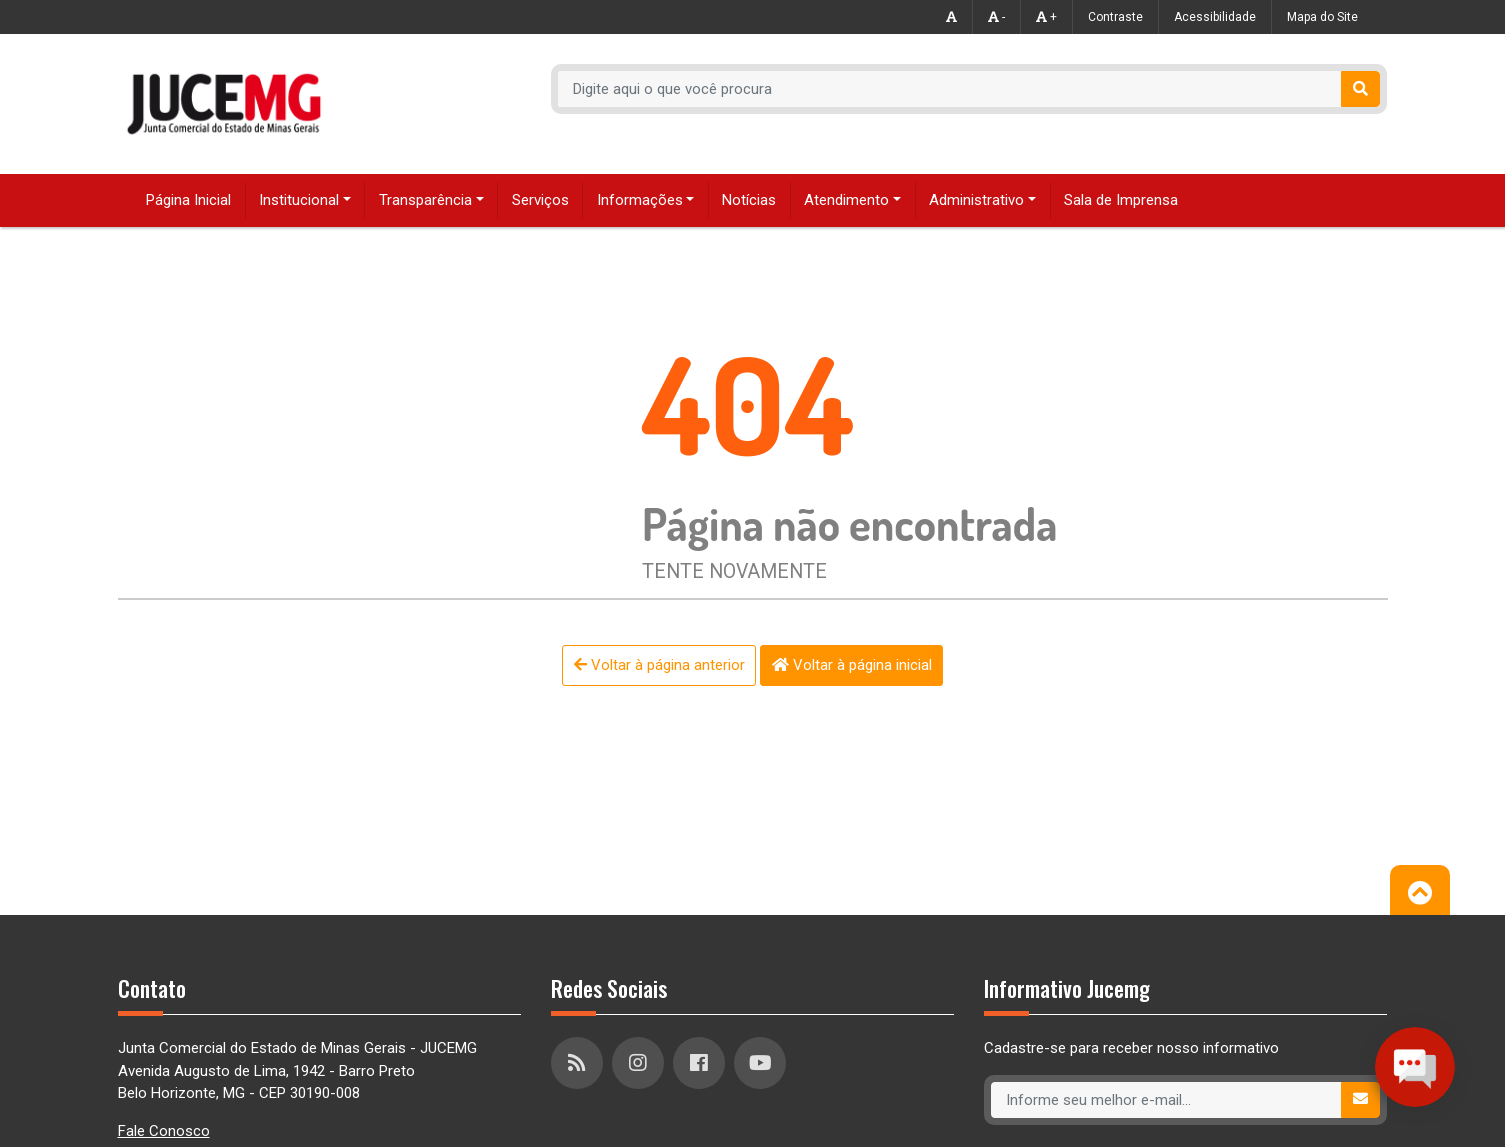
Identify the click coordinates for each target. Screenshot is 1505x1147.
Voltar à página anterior (659, 665)
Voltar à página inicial (852, 665)
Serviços (540, 200)
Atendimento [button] (846, 200)
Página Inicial (188, 200)
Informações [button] (640, 200)
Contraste (1115, 17)
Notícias (749, 200)
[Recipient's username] (950, 89)
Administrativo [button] (976, 200)
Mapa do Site (1322, 17)
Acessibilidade (1215, 17)
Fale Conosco (164, 1131)
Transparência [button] (425, 200)
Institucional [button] (299, 200)
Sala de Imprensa (1121, 200)
